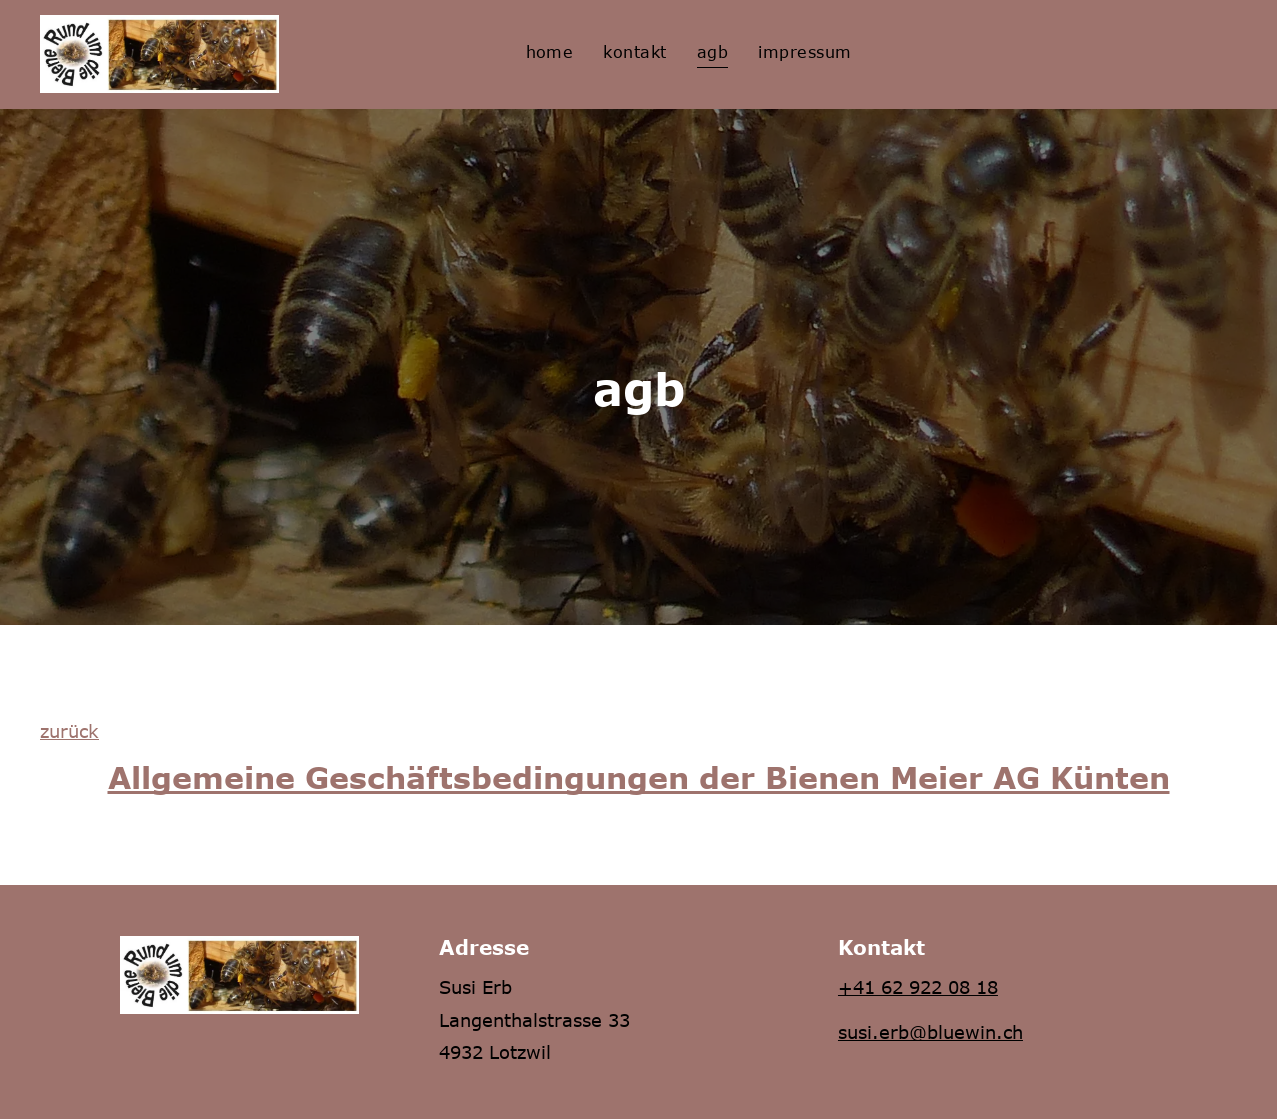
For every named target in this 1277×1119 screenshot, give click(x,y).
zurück (69, 731)
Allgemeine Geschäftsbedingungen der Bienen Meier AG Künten (639, 777)
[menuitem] (550, 51)
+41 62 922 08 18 (918, 987)
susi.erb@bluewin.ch (930, 1032)
